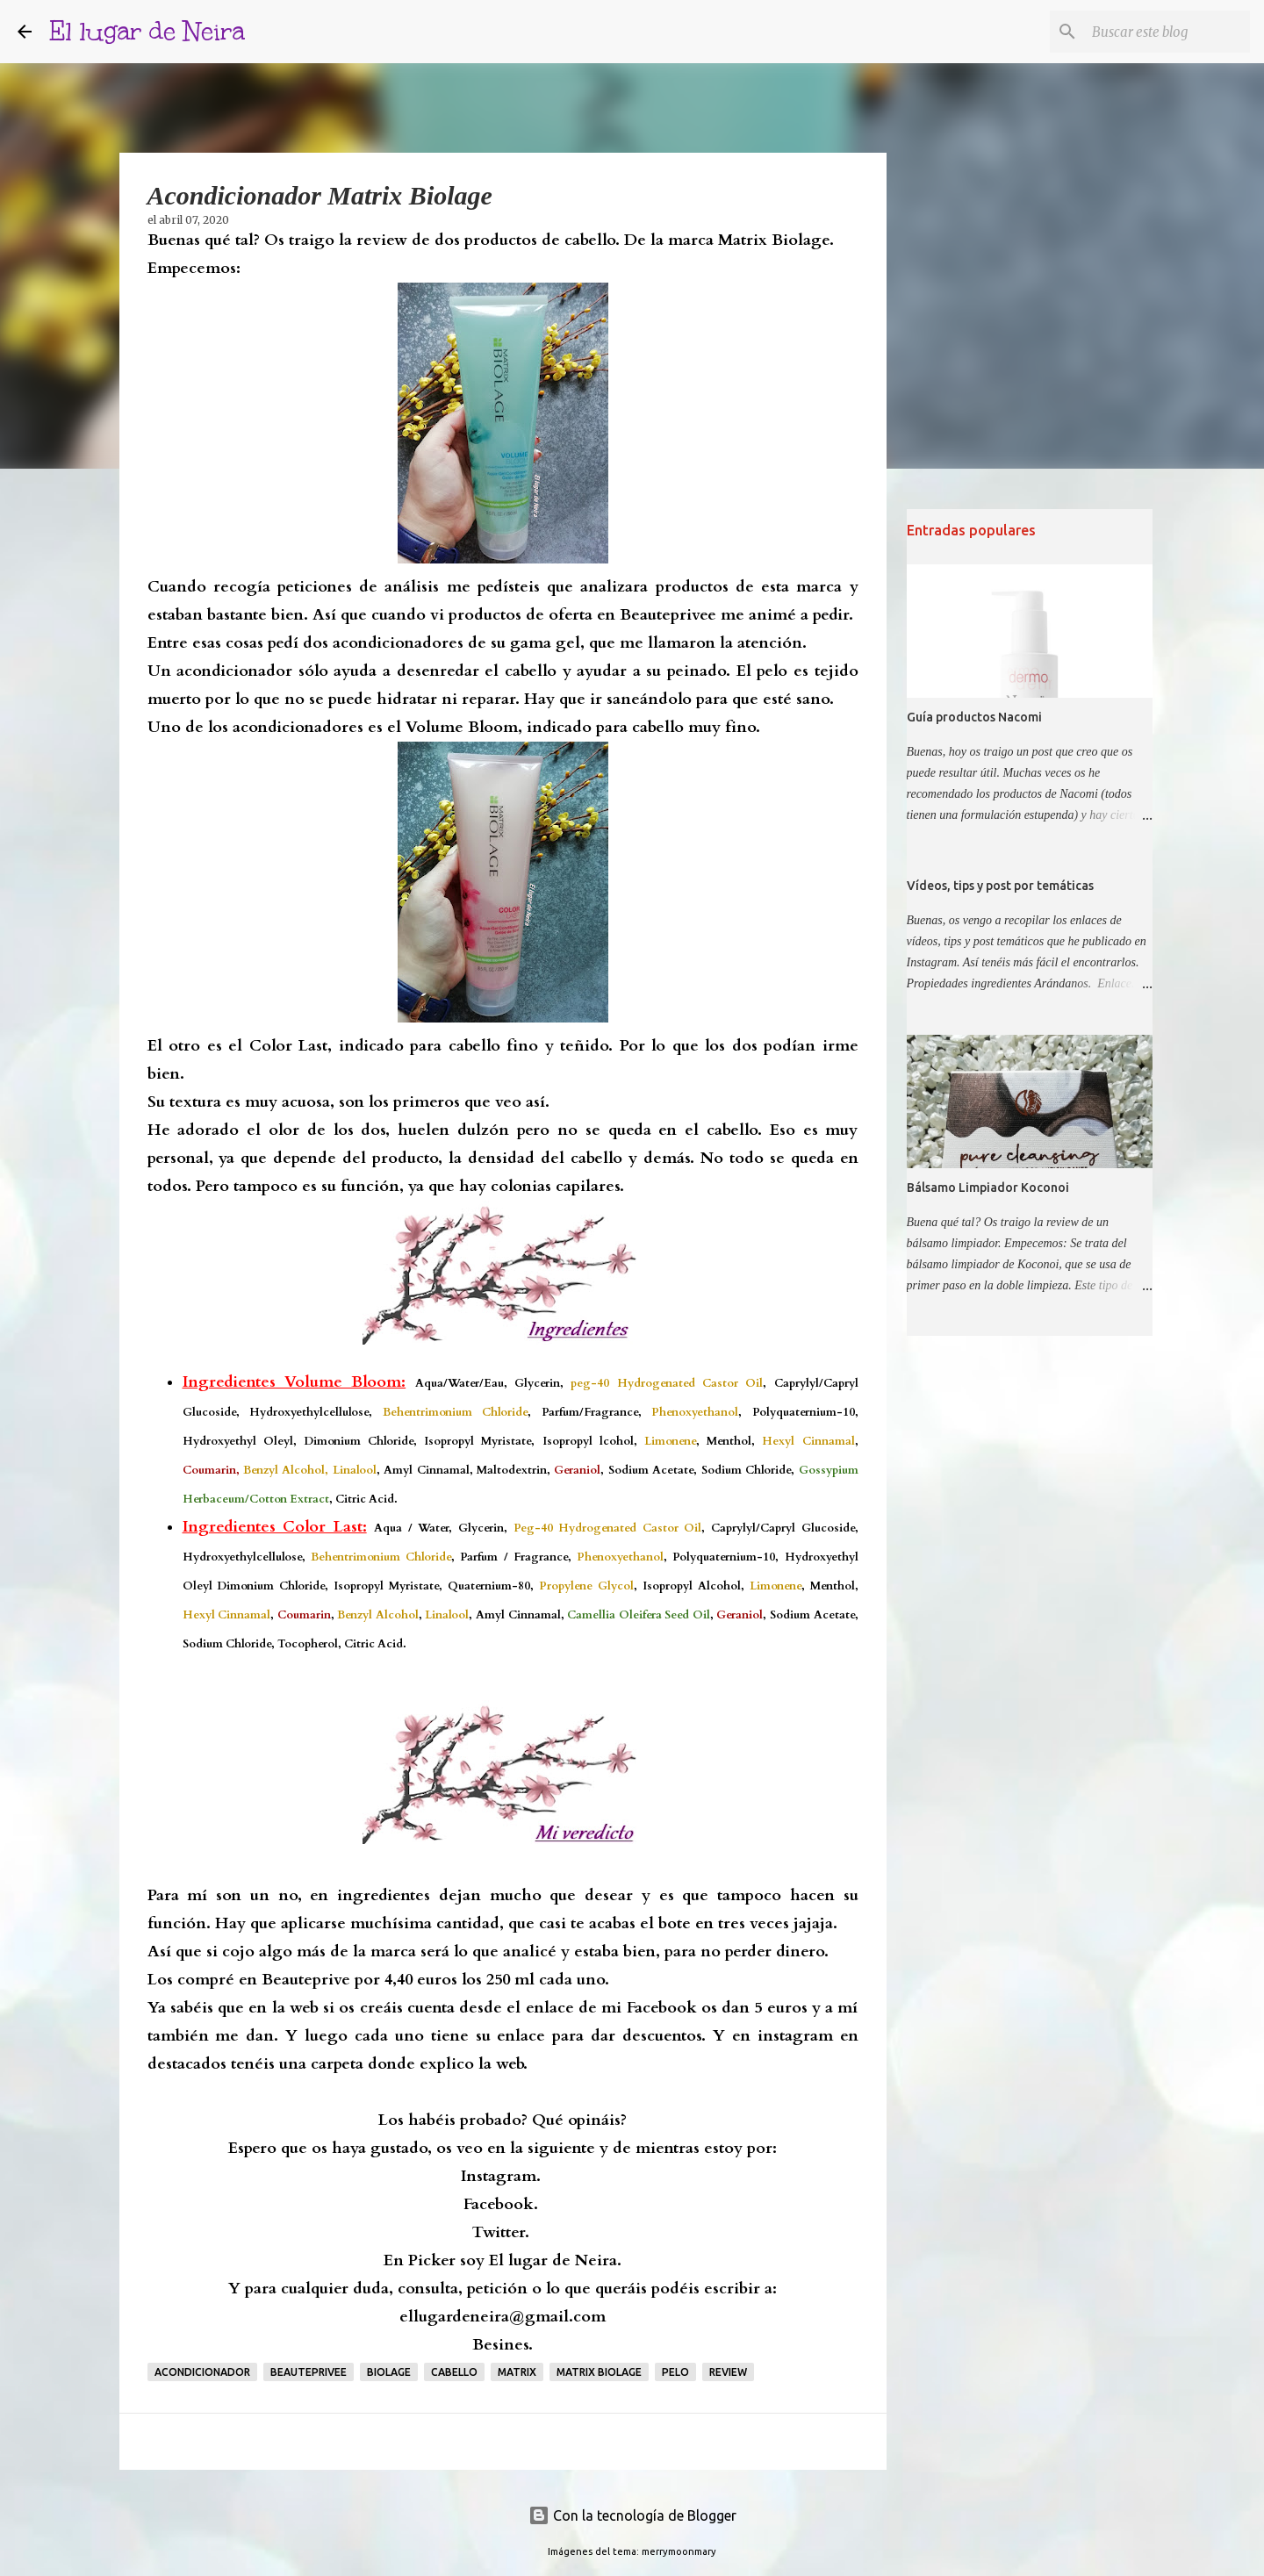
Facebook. (500, 2204)
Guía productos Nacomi (974, 717)
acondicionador (202, 2372)
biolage (389, 2372)
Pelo (675, 2372)
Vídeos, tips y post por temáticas (1000, 886)
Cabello (454, 2372)
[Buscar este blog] (1158, 32)
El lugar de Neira (147, 31)
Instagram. (501, 2176)
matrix (517, 2372)
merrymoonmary (679, 2551)
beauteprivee (308, 2372)
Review (728, 2372)
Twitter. (500, 2232)
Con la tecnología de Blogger (632, 2515)
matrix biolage (599, 2372)
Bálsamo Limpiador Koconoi (988, 1187)
